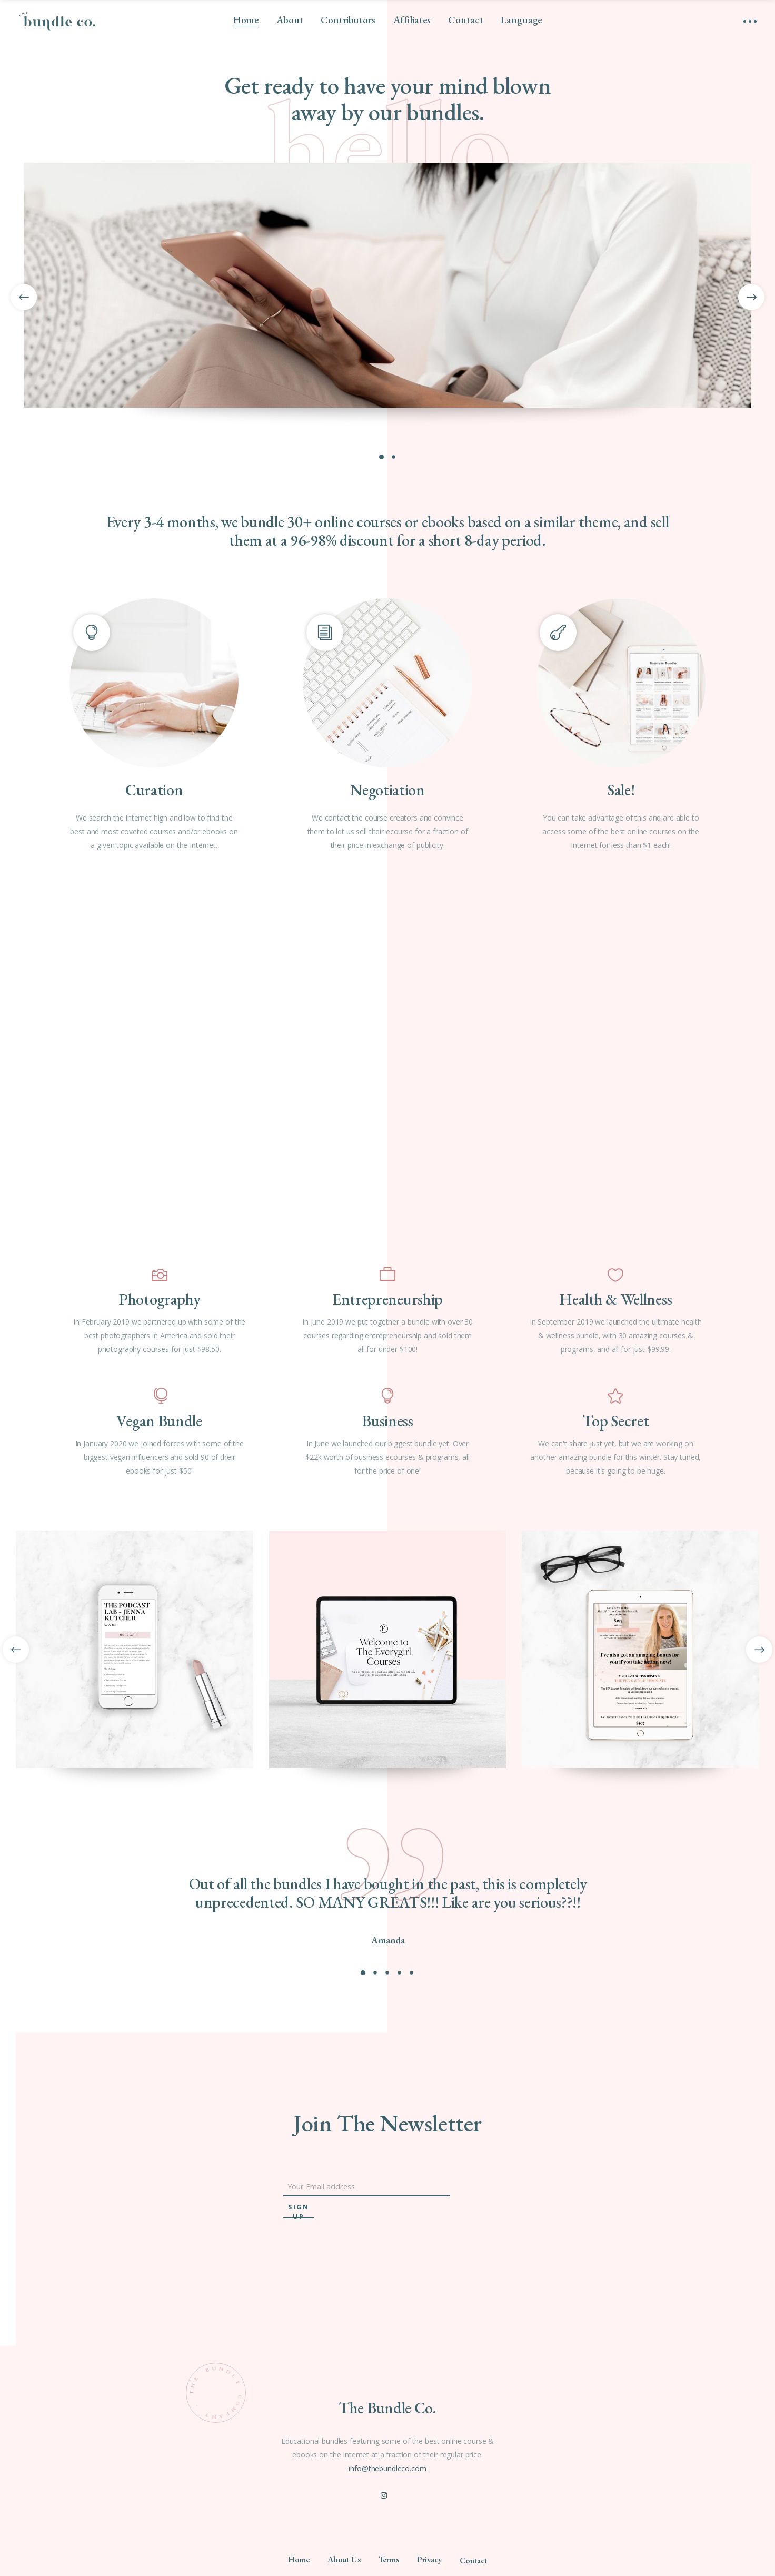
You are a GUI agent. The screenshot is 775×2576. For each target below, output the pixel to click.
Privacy (429, 2559)
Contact (473, 2560)
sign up (298, 2210)
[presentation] (16, 1649)
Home (298, 2559)
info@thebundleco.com (387, 2468)
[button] (363, 1972)
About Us (344, 2559)
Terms (389, 2559)
